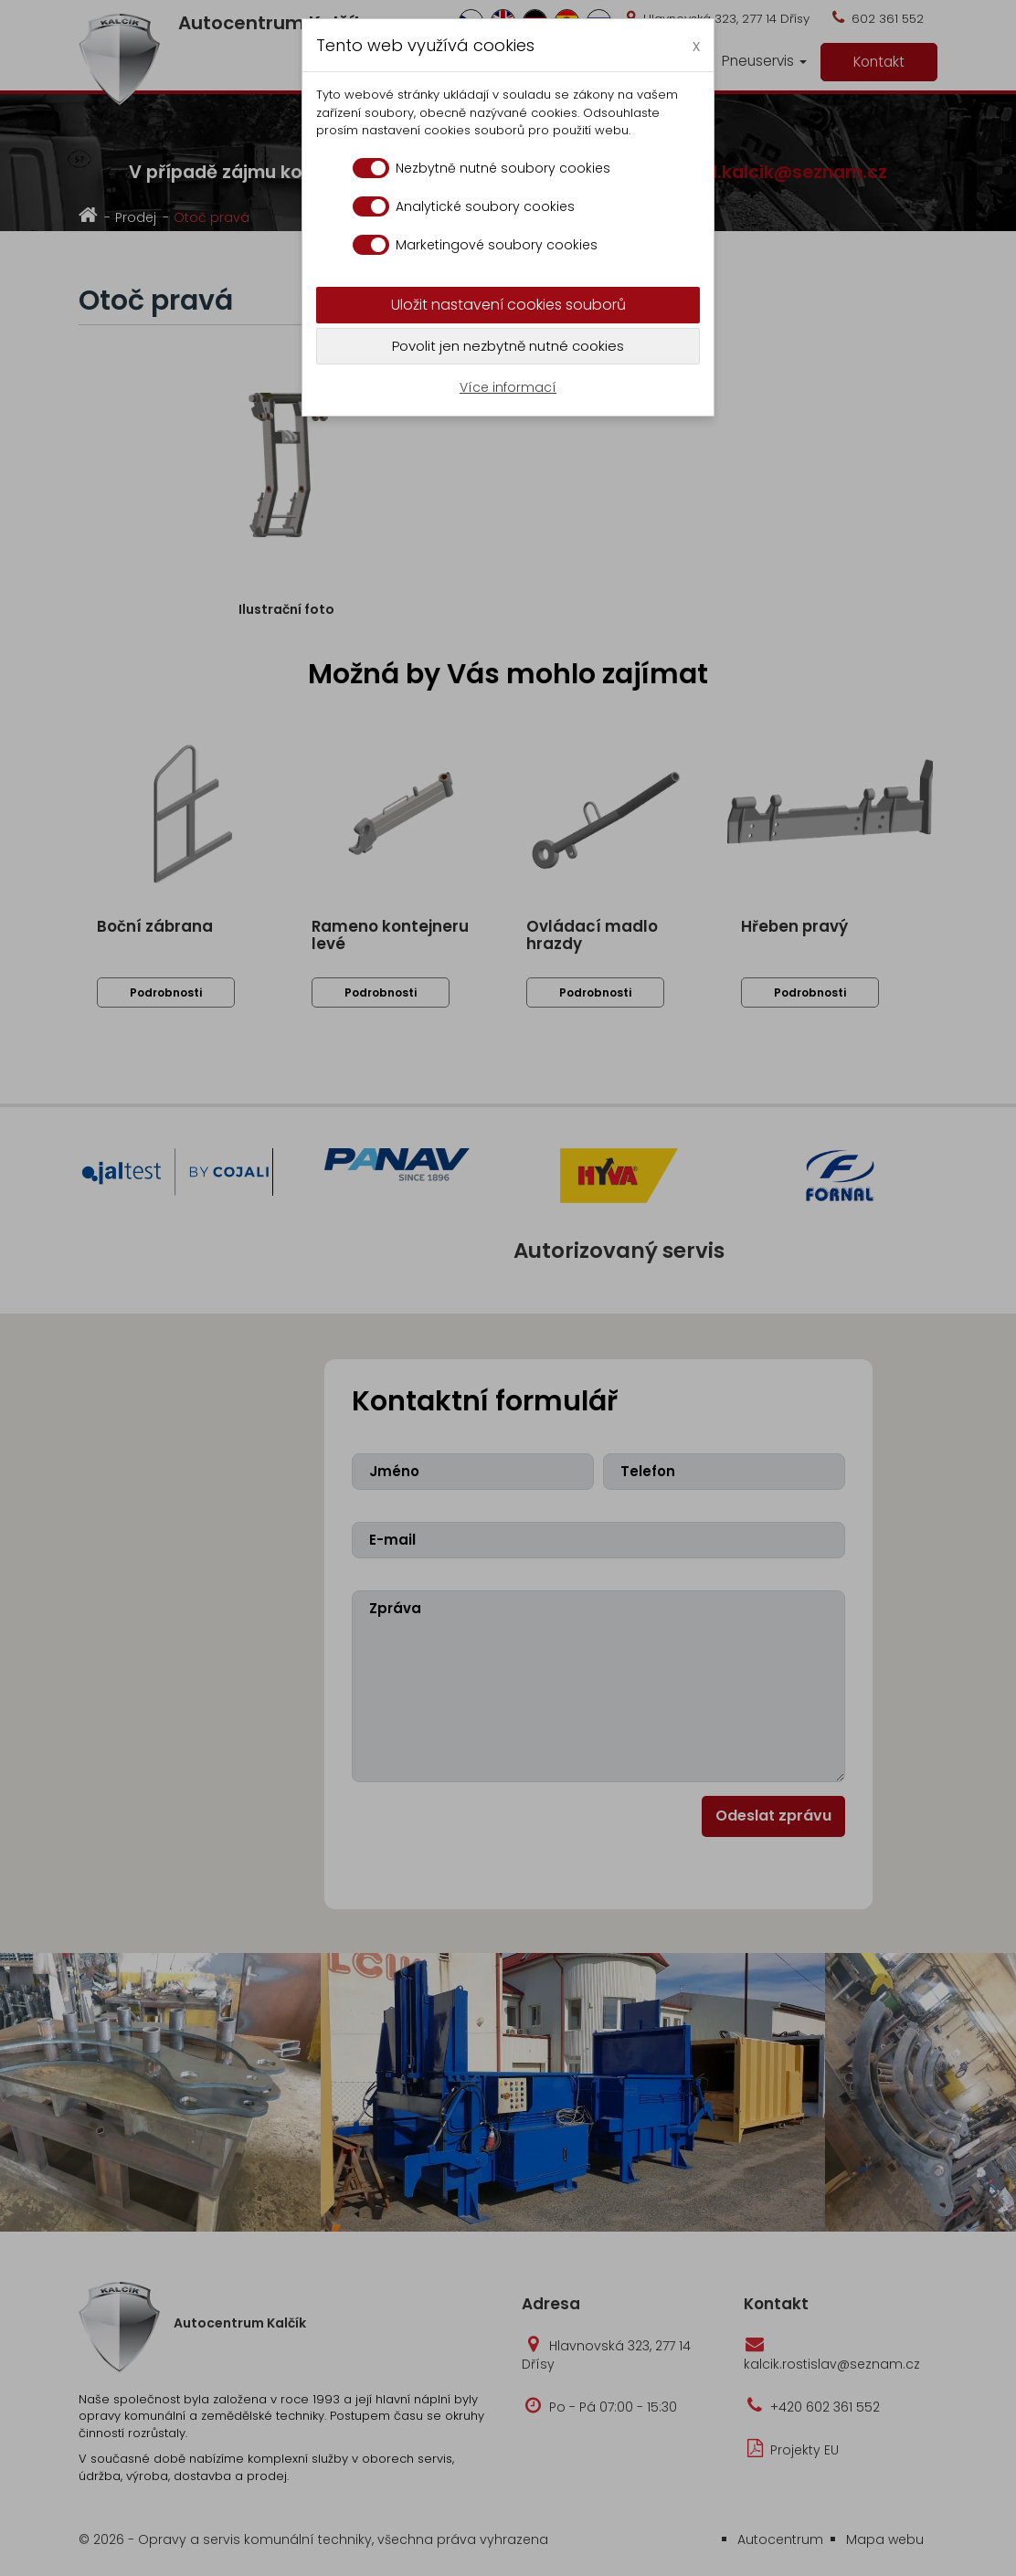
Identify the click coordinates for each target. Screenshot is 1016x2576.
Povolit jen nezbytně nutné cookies (508, 345)
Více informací (508, 387)
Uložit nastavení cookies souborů (508, 304)
